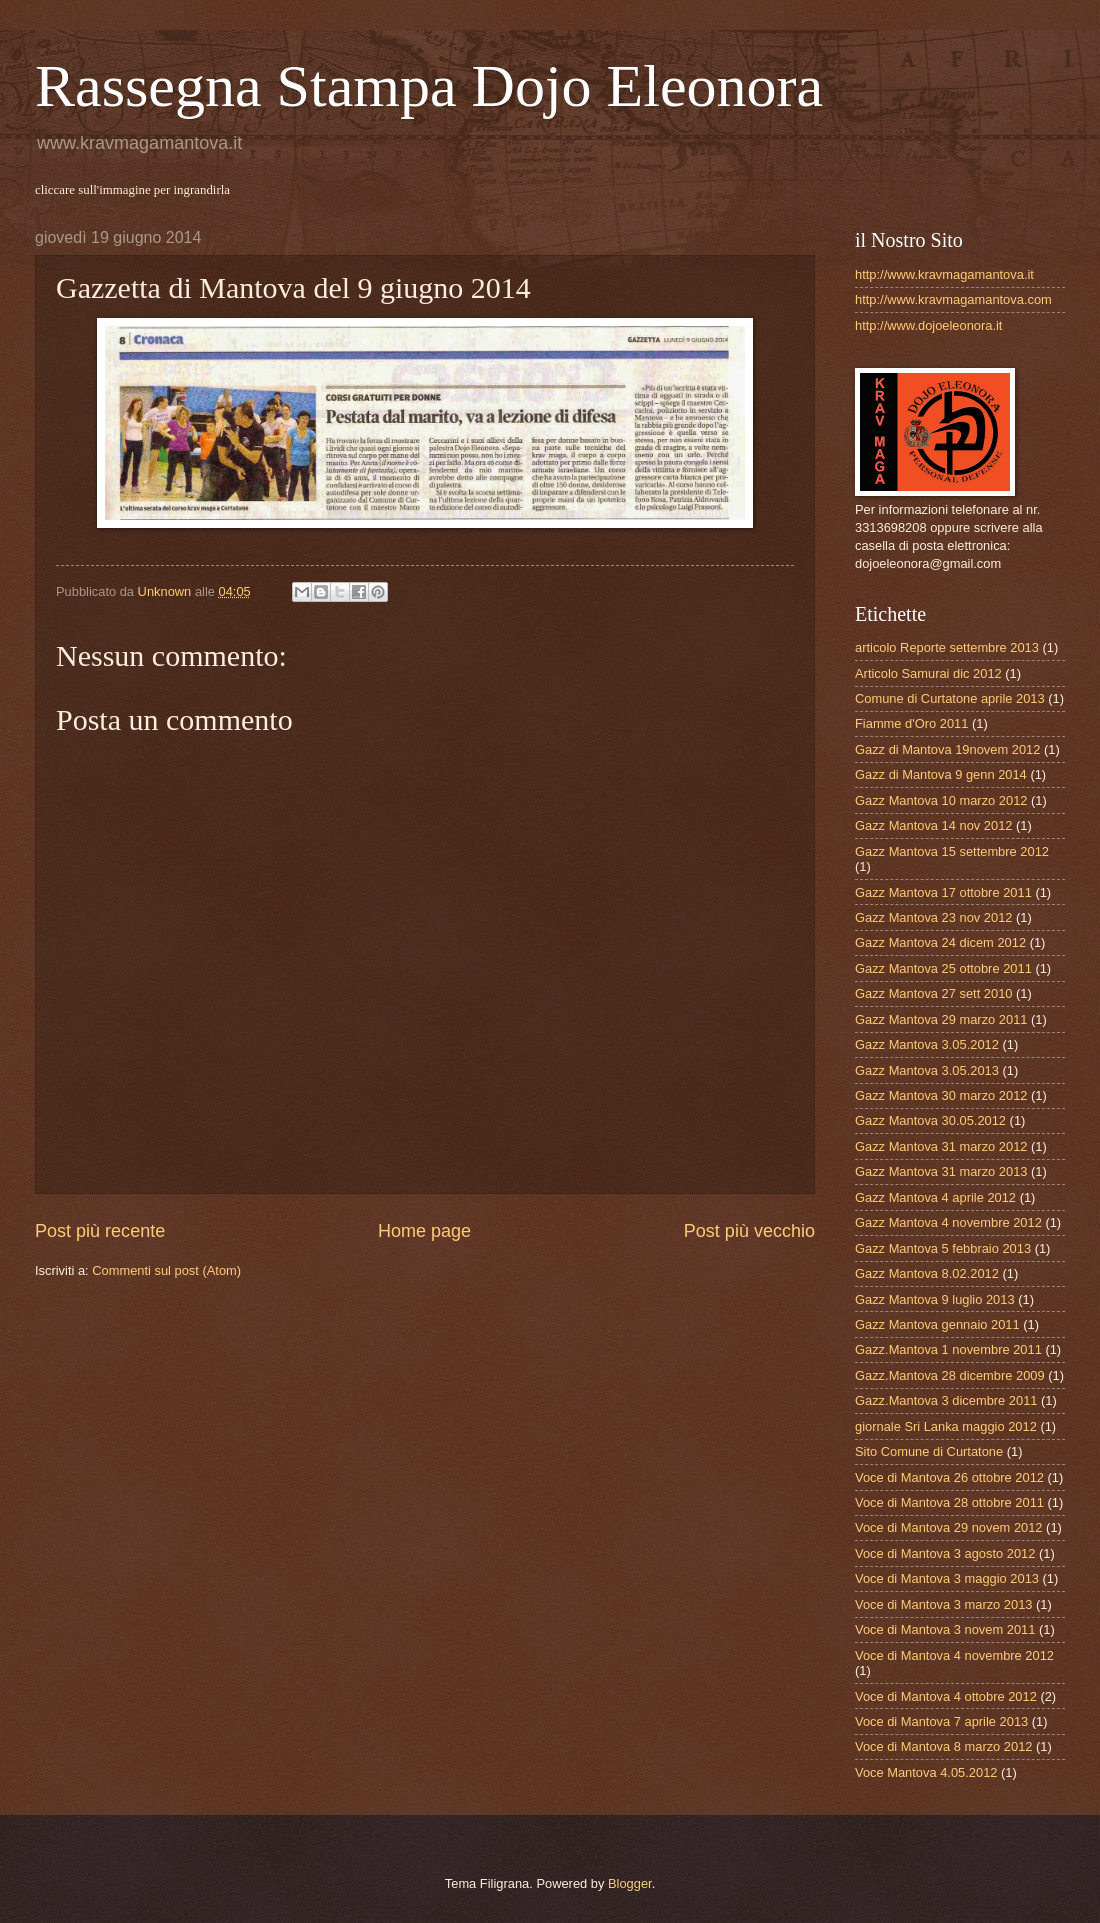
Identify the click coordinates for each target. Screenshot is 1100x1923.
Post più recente (100, 1231)
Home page (424, 1231)
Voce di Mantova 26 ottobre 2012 (949, 1477)
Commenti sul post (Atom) (166, 1270)
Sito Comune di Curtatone (929, 1451)
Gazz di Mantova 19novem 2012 (947, 749)
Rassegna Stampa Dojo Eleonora (429, 86)
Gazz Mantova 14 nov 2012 (933, 825)
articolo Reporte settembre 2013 (947, 647)
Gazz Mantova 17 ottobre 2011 (943, 892)
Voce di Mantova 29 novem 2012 (949, 1527)
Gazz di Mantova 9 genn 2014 (941, 774)
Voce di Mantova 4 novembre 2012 (954, 1655)
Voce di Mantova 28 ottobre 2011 (949, 1502)
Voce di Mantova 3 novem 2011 (945, 1629)
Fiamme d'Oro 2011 (911, 723)
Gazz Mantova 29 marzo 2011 (941, 1019)
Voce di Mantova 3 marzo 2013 (944, 1604)
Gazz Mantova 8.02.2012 (927, 1273)
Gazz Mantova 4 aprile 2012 (935, 1197)
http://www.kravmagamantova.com (953, 299)
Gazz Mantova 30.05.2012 (930, 1120)
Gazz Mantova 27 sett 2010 (933, 993)
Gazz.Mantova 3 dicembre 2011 (946, 1400)
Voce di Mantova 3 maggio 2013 (947, 1578)
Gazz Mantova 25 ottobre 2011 (943, 968)
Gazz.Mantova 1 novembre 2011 (948, 1349)
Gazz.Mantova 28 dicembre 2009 (950, 1375)
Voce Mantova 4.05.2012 (926, 1772)
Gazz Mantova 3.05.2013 (927, 1070)
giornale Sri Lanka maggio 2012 (946, 1426)
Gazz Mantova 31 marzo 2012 (941, 1146)
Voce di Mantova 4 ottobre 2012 (946, 1696)
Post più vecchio (749, 1231)
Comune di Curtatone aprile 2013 (950, 698)
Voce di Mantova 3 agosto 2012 (945, 1553)
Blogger (630, 1883)
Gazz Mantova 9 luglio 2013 (935, 1299)
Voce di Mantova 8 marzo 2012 (944, 1746)
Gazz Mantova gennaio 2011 (937, 1324)
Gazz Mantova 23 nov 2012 (933, 917)
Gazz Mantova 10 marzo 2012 (941, 800)
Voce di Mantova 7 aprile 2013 (941, 1721)
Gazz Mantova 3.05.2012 (927, 1044)
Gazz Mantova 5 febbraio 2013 (943, 1248)
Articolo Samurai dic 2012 (928, 673)
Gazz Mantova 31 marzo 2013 (941, 1171)
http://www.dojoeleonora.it (928, 325)
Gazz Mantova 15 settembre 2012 (952, 851)
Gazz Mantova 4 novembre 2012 (948, 1222)
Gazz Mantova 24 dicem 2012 (940, 942)
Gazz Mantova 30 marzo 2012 (941, 1095)
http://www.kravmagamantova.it (944, 274)
